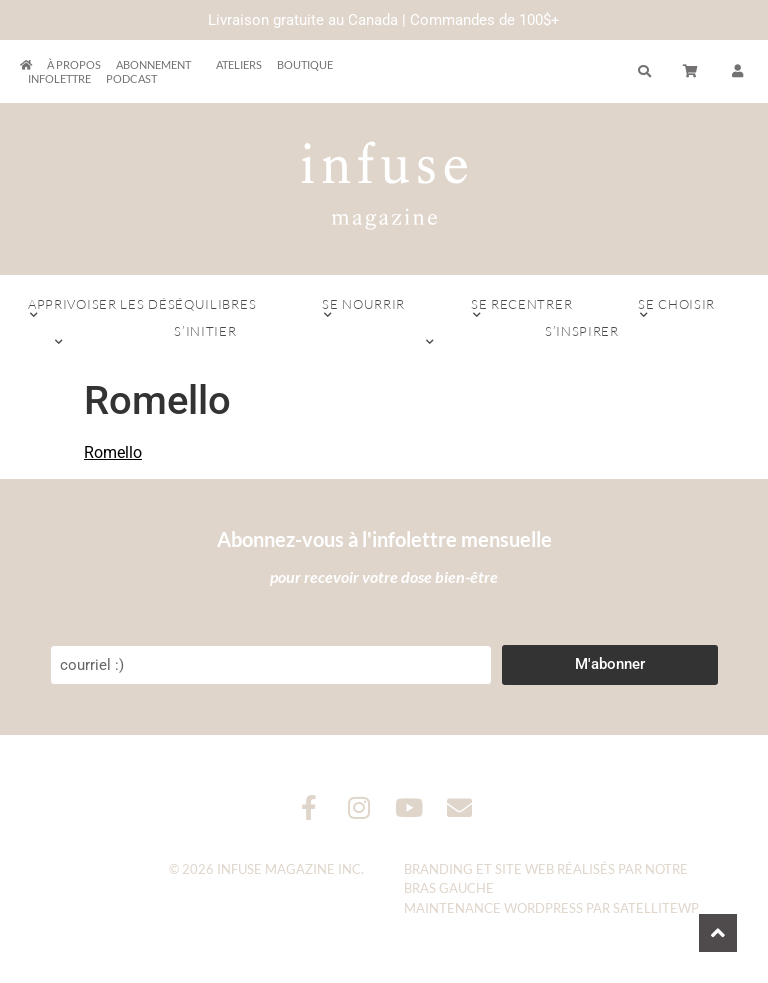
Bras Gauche (449, 888)
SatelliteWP (656, 908)
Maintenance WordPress (493, 908)
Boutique (305, 64)
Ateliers (239, 64)
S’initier (205, 336)
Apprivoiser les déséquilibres (142, 309)
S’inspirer (582, 336)
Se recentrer (521, 309)
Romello (113, 452)
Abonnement (158, 65)
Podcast (131, 78)
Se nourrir (363, 309)
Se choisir (676, 309)
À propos (74, 64)
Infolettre (59, 78)
